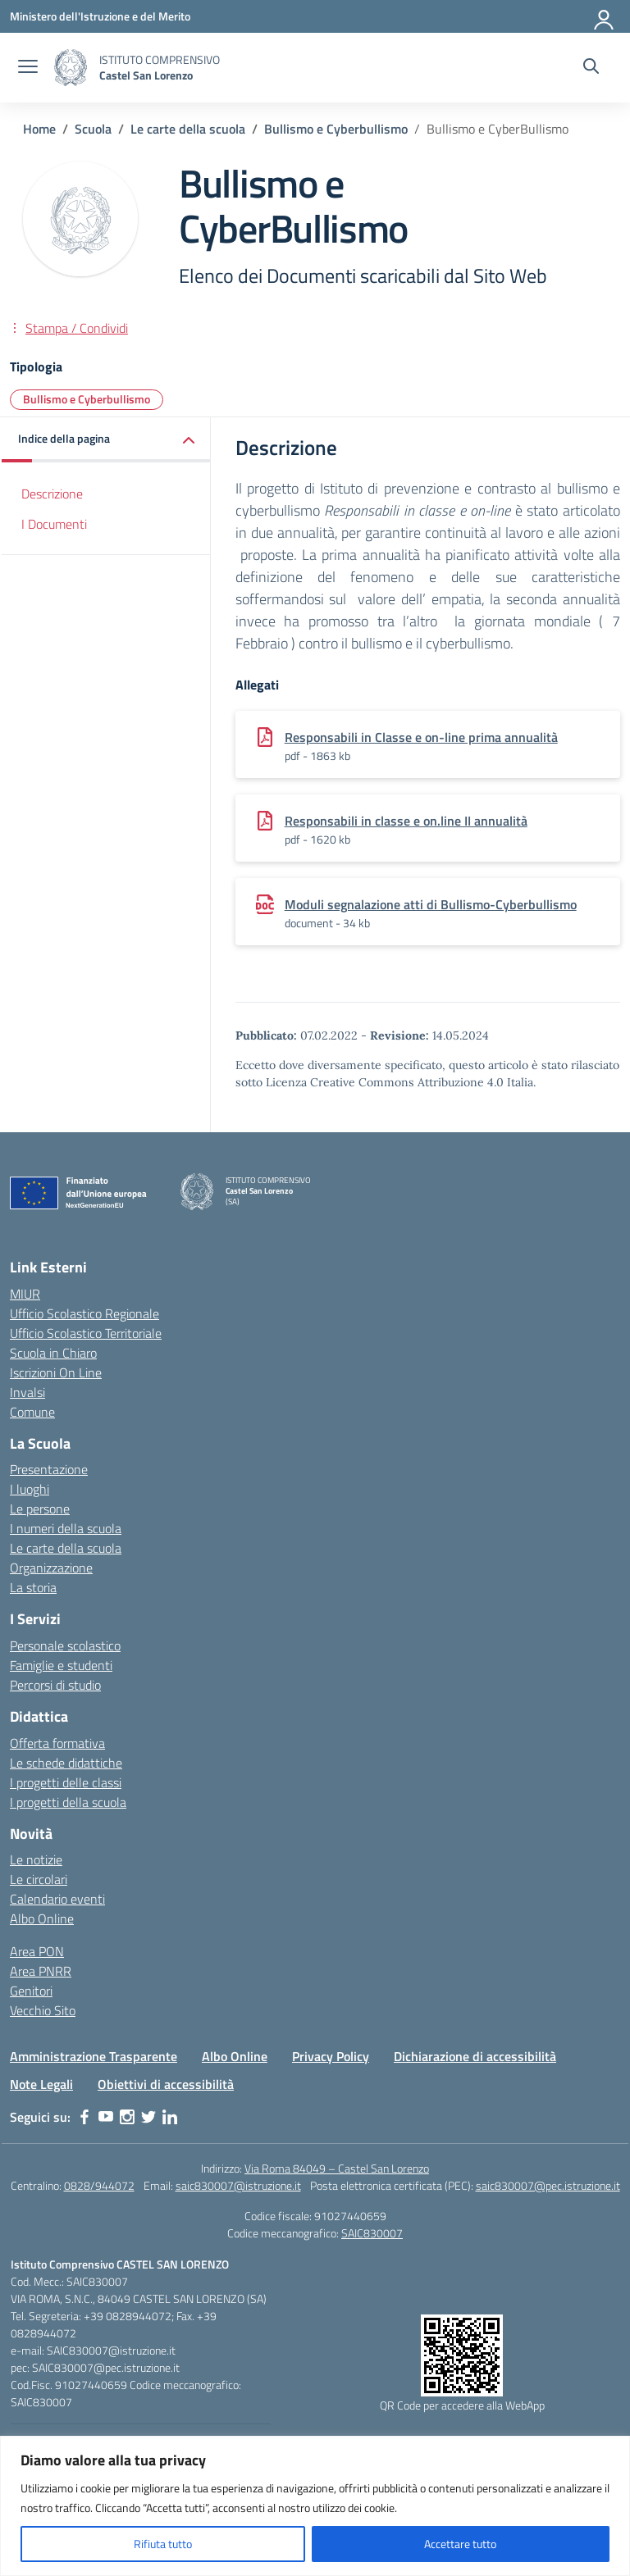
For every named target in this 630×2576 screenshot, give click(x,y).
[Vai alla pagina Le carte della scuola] (187, 129)
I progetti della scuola (68, 1802)
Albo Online (42, 1918)
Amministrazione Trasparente (93, 2056)
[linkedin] (169, 2116)
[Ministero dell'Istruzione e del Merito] (100, 16)
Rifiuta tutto (163, 2543)
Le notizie (36, 1859)
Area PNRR (40, 1971)
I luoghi (29, 1489)
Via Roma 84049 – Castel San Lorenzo (336, 2168)
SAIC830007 (372, 2232)
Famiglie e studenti (61, 1665)
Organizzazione (51, 1567)
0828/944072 (99, 2185)
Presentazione (49, 1469)
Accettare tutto (460, 2543)
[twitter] (148, 2116)
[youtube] (105, 2116)
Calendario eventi (57, 1899)
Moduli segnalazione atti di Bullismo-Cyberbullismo (431, 904)
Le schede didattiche (66, 1763)
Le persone (40, 1508)
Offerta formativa (57, 1743)
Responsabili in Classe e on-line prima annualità (421, 737)
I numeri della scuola (65, 1528)
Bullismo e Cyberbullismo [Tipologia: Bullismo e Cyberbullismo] (86, 398)
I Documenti (54, 524)
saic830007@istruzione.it (238, 2185)
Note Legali (41, 2084)
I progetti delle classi (65, 1782)
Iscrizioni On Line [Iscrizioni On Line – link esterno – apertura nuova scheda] (56, 1372)
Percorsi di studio (55, 1685)
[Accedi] (604, 16)
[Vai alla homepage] (70, 67)
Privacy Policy (330, 2056)
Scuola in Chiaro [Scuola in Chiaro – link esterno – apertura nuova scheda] (53, 1353)
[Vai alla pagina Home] (39, 129)
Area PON (37, 1951)
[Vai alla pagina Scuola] (93, 129)
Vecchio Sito (42, 2010)
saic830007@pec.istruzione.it (548, 2185)
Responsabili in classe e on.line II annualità (406, 821)
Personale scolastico (65, 1645)
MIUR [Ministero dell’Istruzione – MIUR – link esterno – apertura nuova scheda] (25, 1294)
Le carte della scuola (65, 1548)
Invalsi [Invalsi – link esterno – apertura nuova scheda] (27, 1392)
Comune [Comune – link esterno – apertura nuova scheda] (32, 1412)
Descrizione (52, 493)
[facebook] (84, 2116)
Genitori (31, 1990)
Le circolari (38, 1879)
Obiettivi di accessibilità (166, 2084)
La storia (33, 1587)
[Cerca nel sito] (591, 68)
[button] (106, 439)
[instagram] (127, 2116)
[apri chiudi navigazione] (28, 68)
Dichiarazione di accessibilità (475, 2056)
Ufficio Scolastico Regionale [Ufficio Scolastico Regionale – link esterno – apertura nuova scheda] (84, 1313)
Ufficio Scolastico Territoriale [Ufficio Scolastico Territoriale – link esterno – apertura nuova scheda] (86, 1333)
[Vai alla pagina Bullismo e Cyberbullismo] (336, 129)
